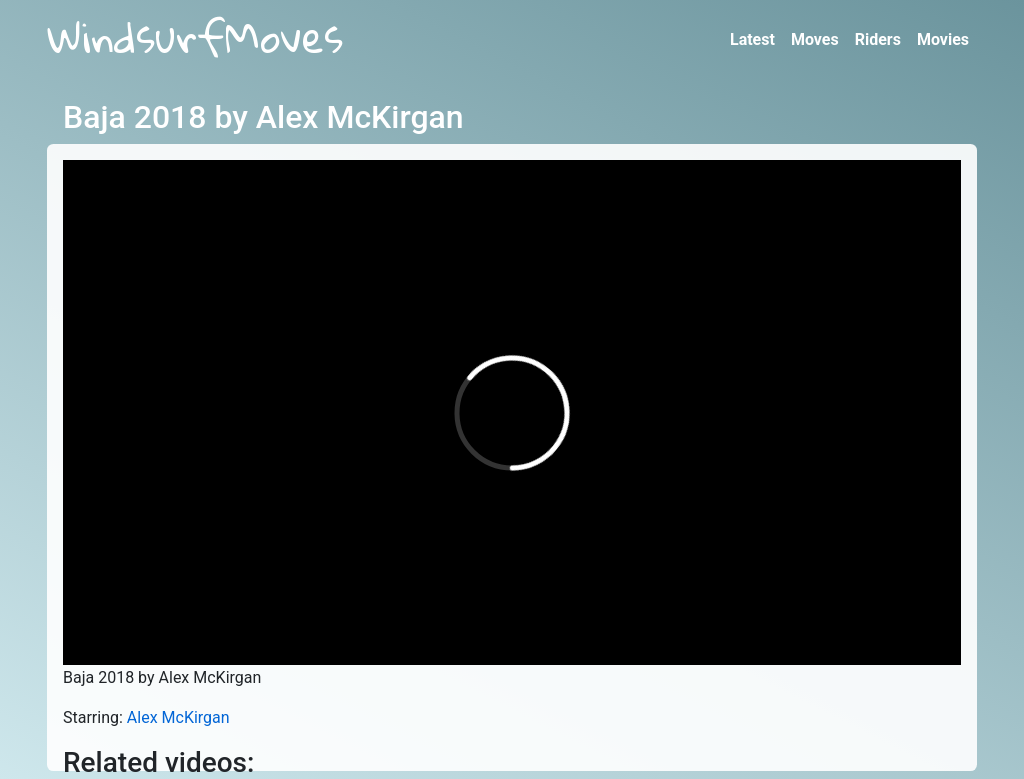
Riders (878, 39)
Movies (943, 39)
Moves (815, 39)
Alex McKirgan (178, 717)
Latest (752, 39)
